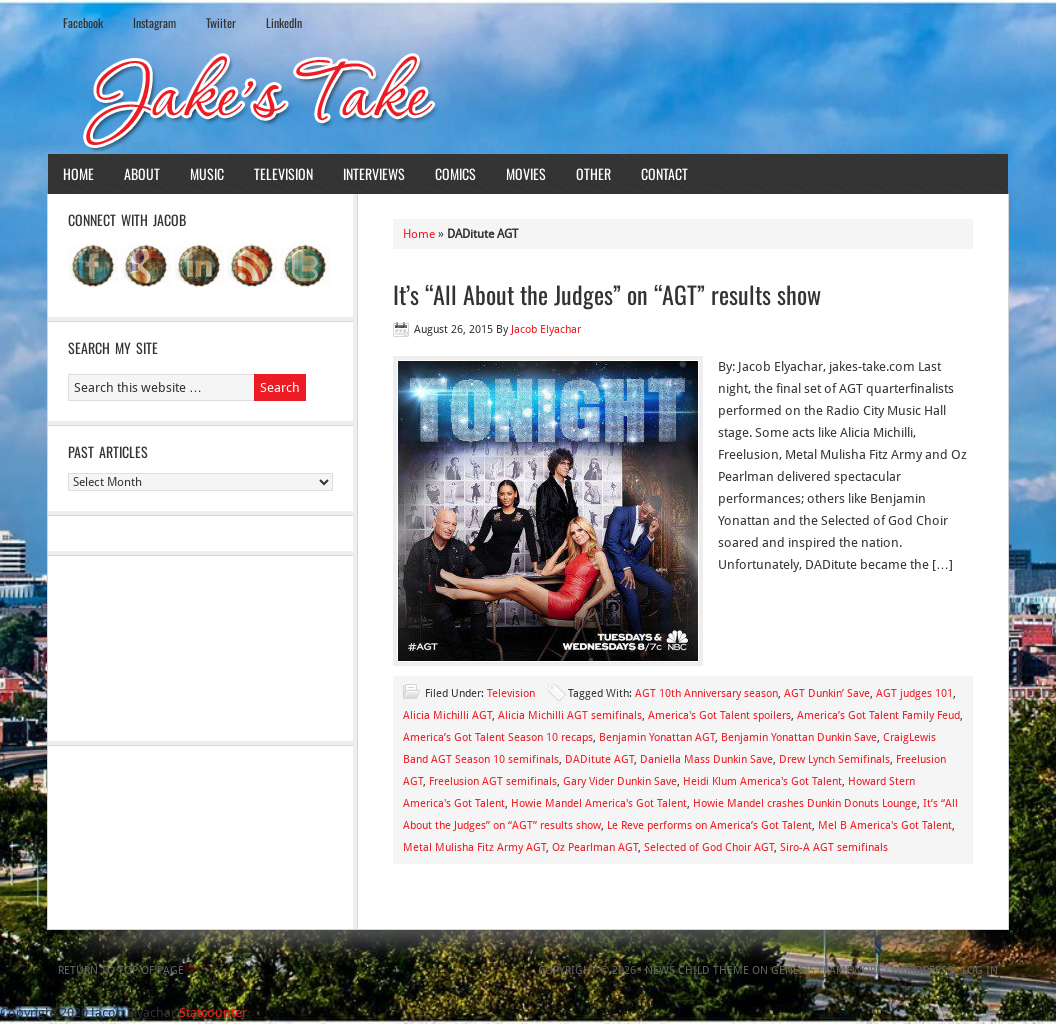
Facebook (83, 22)
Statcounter (213, 1012)
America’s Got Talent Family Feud (878, 715)
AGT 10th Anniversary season (706, 693)
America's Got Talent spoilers (719, 715)
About (142, 173)
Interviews (374, 173)
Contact (664, 173)
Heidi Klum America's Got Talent (762, 781)
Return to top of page (121, 970)
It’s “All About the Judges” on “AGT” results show (607, 294)
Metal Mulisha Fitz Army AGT (474, 847)
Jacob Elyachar (546, 329)
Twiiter (221, 22)
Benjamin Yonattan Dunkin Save (799, 737)
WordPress (922, 970)
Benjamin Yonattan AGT (657, 737)
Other (593, 173)
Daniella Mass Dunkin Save (706, 759)
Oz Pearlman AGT (595, 847)
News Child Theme (697, 970)
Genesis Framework (826, 970)
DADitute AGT (599, 759)
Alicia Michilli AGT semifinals (570, 715)
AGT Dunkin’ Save (827, 693)
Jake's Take (528, 99)
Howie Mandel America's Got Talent (599, 803)
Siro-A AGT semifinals (834, 847)
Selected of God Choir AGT (709, 847)
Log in (980, 970)
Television (283, 173)
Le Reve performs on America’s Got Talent (709, 825)
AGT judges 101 (914, 693)
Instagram (154, 22)
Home (78, 173)
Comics (455, 173)
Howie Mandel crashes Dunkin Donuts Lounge (805, 803)
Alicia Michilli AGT (447, 715)
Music (207, 173)
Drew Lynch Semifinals (834, 759)
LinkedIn (284, 22)
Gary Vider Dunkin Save (620, 781)
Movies (526, 173)
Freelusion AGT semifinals (493, 781)
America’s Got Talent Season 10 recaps (498, 737)
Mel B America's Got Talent (885, 825)
